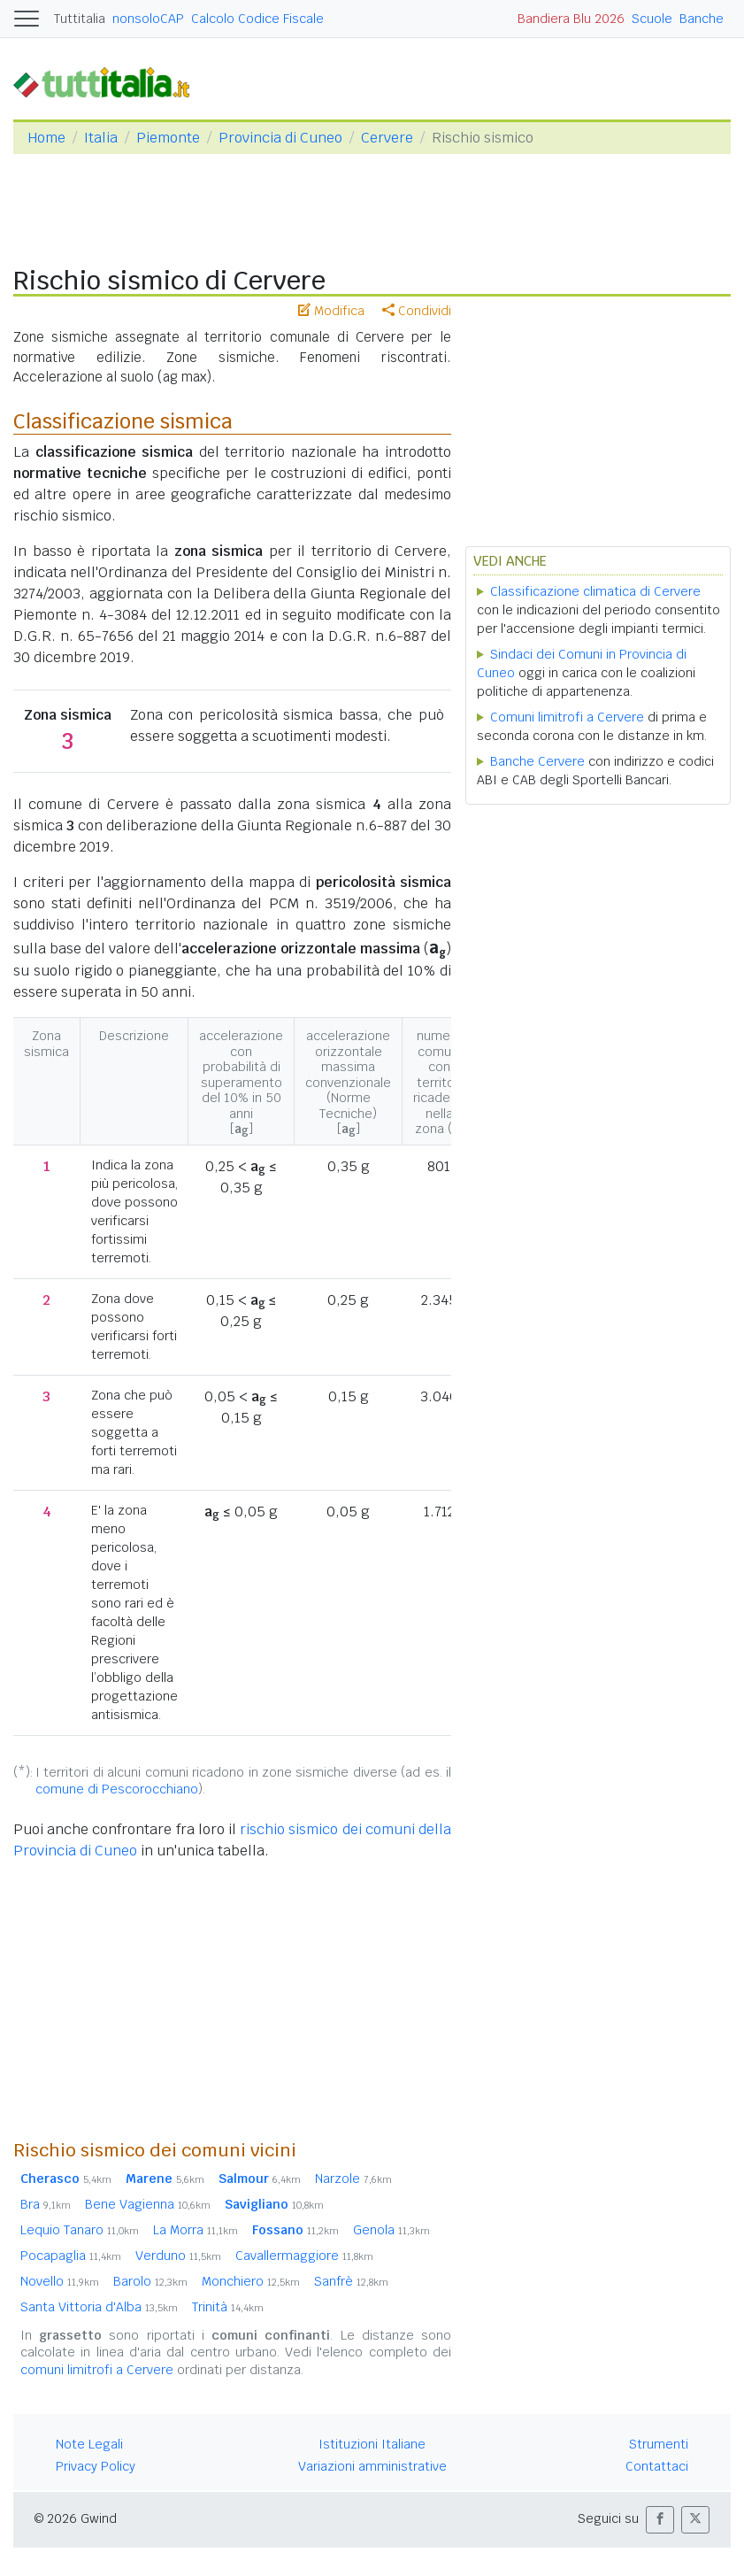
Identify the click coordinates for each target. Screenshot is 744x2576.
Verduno (178, 2256)
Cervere (387, 137)
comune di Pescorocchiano (116, 1789)
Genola (391, 2230)
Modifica (331, 311)
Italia (101, 137)
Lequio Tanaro (79, 2230)
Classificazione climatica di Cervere (595, 591)
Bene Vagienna (148, 2204)
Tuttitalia (79, 19)
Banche (701, 19)
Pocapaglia (70, 2256)
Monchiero (251, 2281)
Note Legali (89, 2444)
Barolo (150, 2281)
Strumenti (658, 2444)
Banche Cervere (537, 761)
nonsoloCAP (148, 19)
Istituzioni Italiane (372, 2444)
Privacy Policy (95, 2466)
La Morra (195, 2230)
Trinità (228, 2307)
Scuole (652, 19)
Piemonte (168, 137)
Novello (59, 2281)
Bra (45, 2204)
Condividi (416, 311)
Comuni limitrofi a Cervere (567, 717)
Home (46, 137)
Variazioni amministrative (372, 2466)
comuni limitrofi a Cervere (96, 2370)
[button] (660, 2520)
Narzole (353, 2179)
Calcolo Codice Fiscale (257, 19)
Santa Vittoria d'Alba (99, 2307)
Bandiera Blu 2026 (571, 19)
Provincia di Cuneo (280, 137)
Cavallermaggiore (304, 2256)
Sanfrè (351, 2281)
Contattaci (656, 2466)
